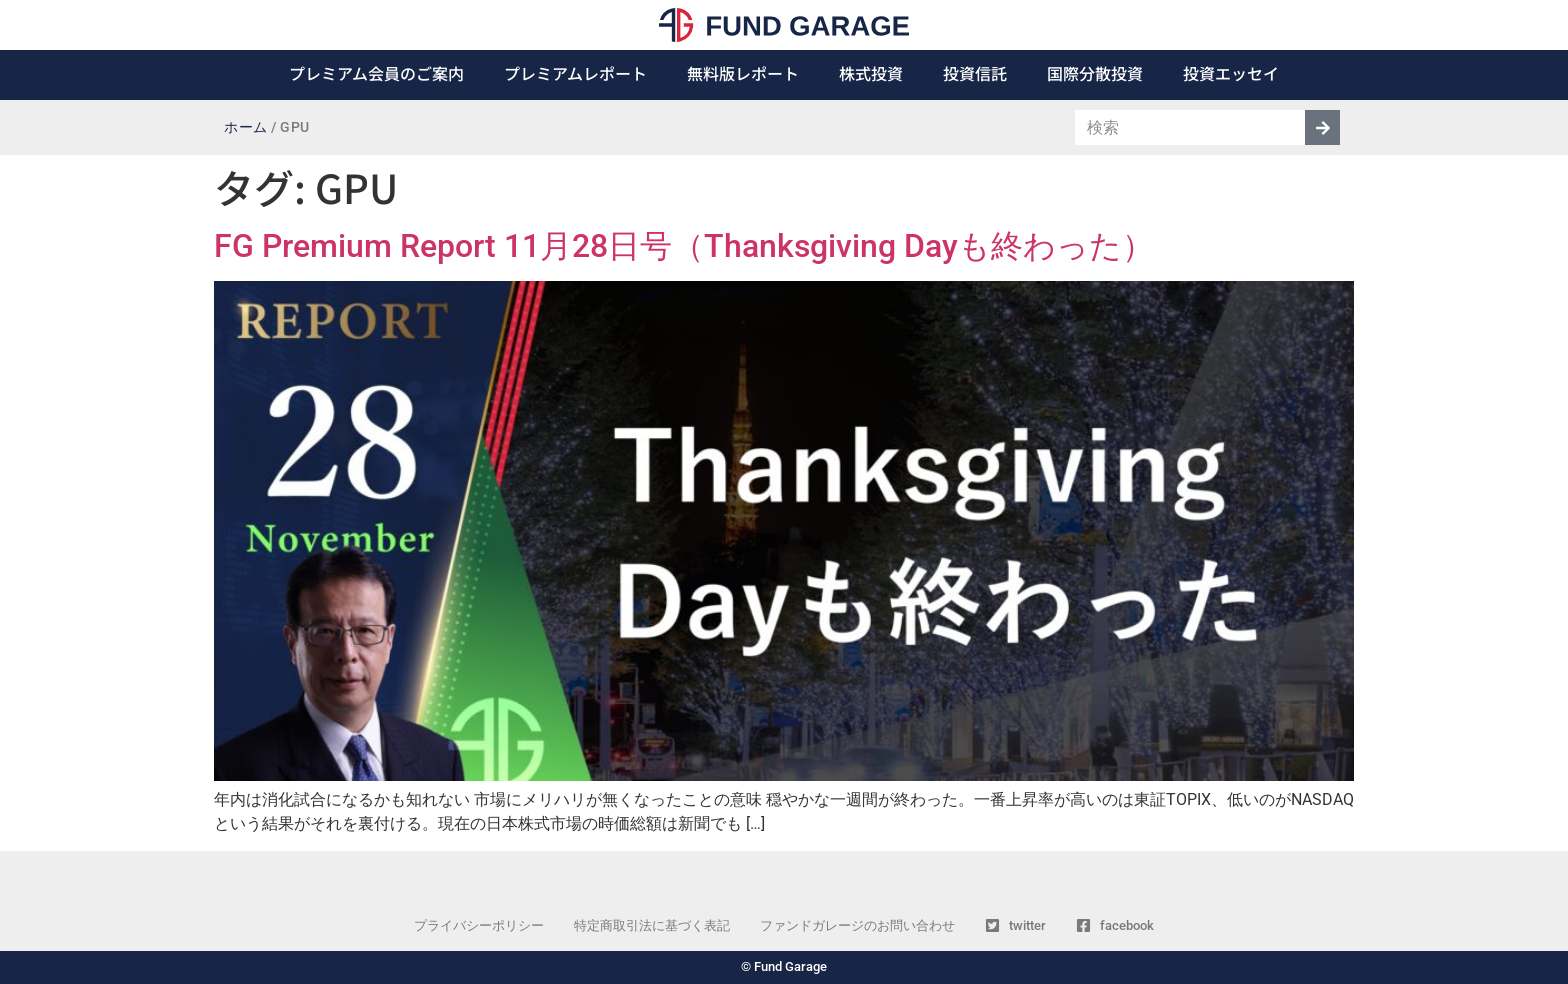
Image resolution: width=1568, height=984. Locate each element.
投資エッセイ (1231, 73)
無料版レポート (743, 73)
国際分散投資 (1095, 73)
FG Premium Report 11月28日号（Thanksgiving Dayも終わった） (684, 246)
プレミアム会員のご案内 (376, 73)
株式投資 (871, 73)
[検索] (1322, 127)
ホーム (246, 127)
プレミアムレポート (575, 73)
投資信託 (975, 73)
